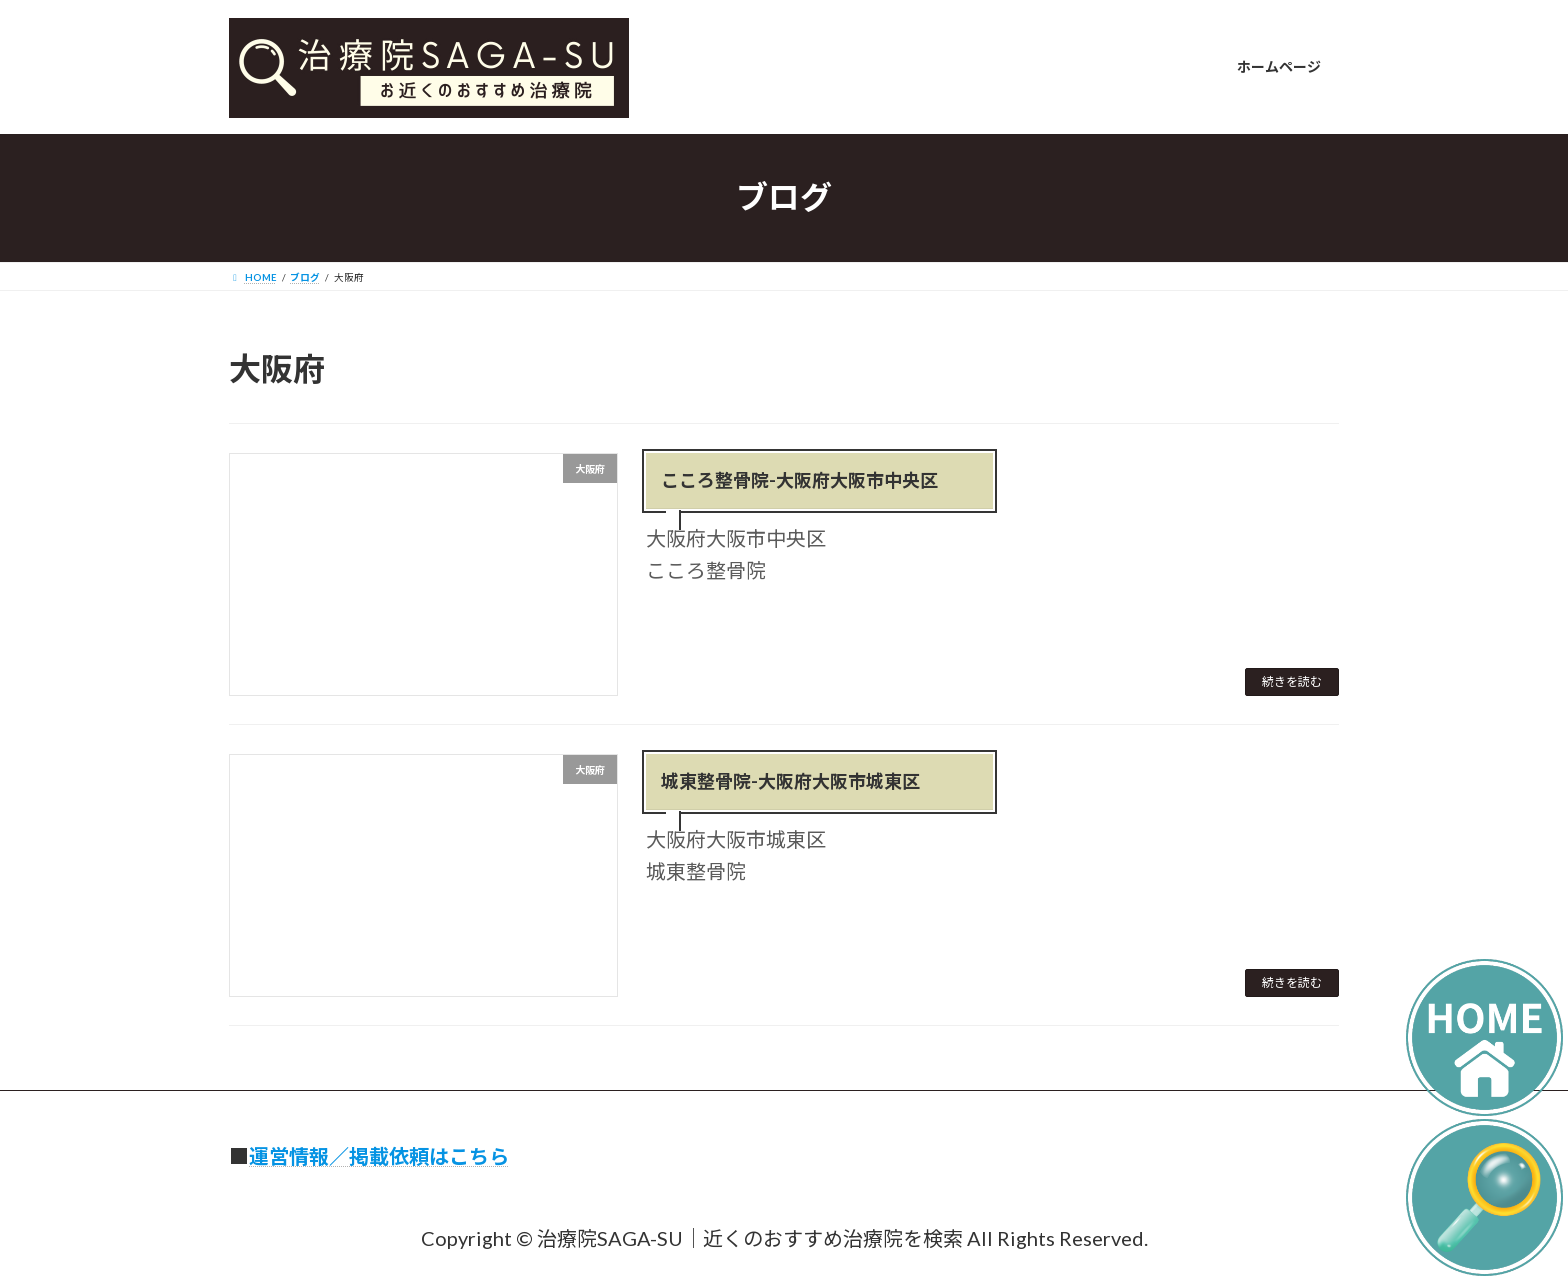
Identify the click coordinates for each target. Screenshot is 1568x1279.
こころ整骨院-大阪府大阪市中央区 (799, 480)
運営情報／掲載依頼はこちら (379, 1156)
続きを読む (1292, 681)
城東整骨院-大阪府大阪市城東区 (790, 781)
